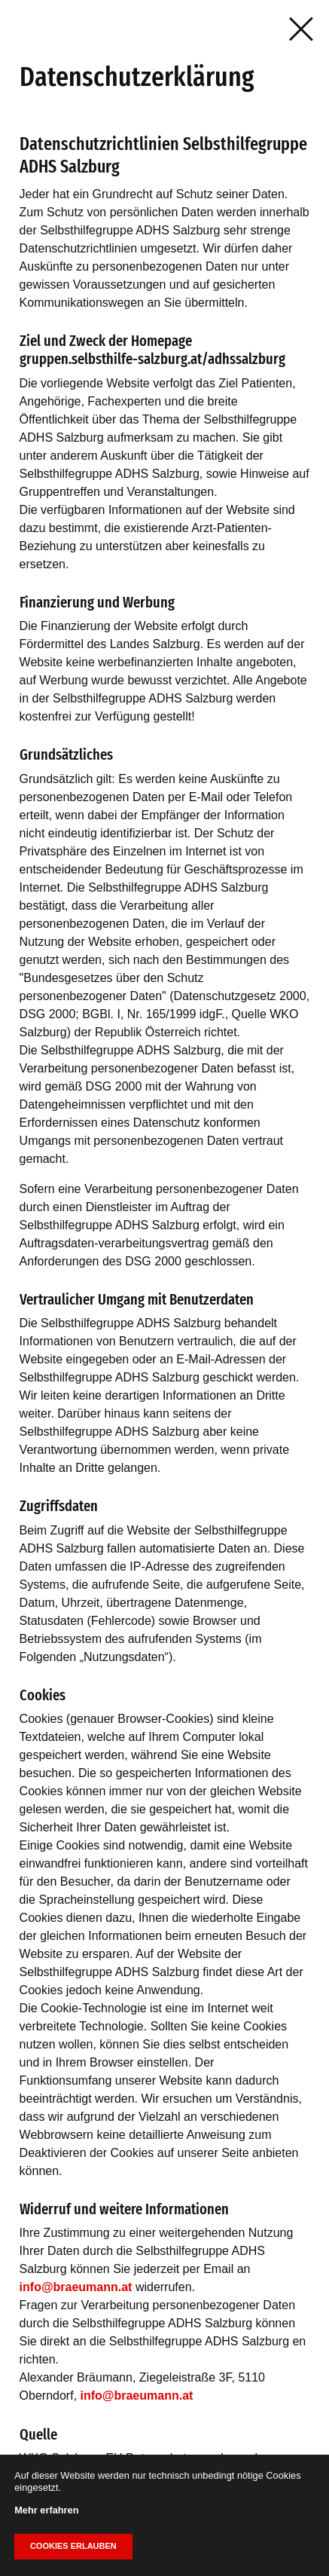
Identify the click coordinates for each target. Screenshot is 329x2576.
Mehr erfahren (46, 2510)
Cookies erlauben (73, 2545)
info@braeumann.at (76, 2287)
